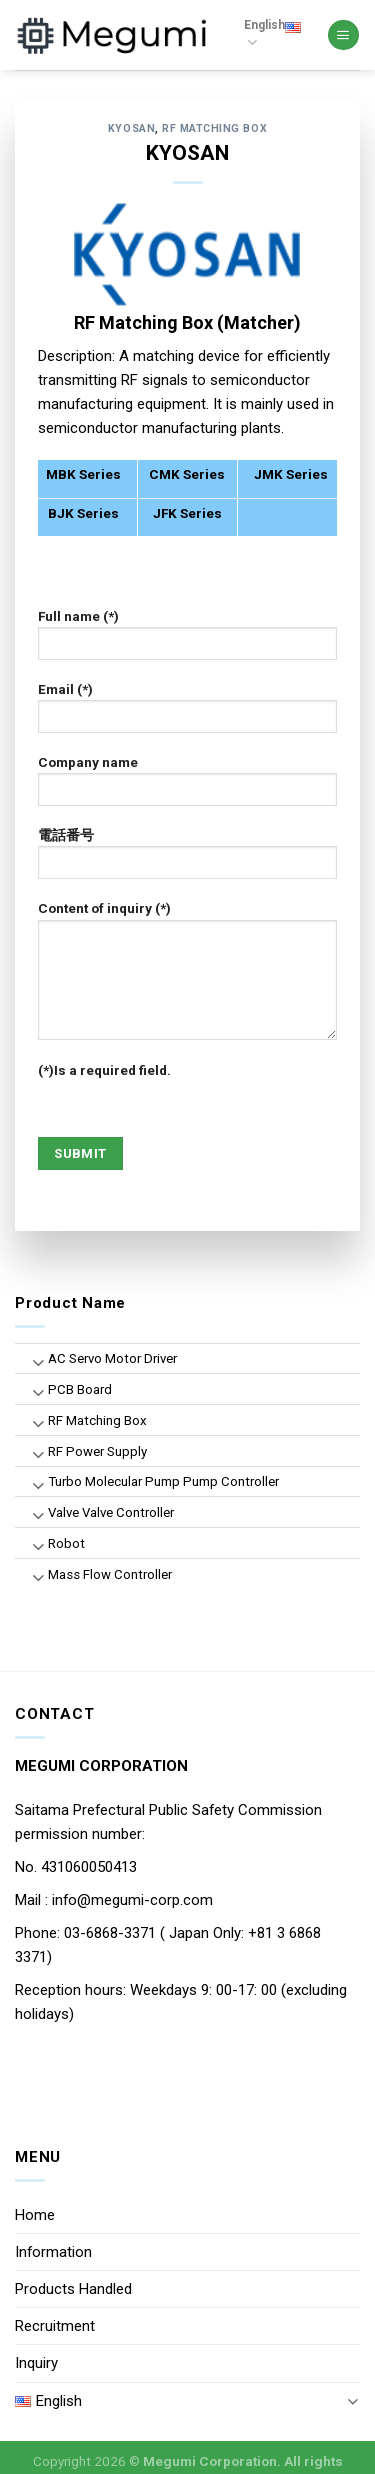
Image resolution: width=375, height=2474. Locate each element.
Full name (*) (188, 641)
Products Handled (73, 2289)
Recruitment (55, 2326)
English (272, 34)
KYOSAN (131, 128)
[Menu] (343, 35)
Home (35, 2215)
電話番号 (188, 860)
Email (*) (188, 714)
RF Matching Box (214, 128)
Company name (188, 787)
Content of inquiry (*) (188, 976)
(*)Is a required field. (104, 1070)
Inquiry (36, 2363)
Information (53, 2252)
